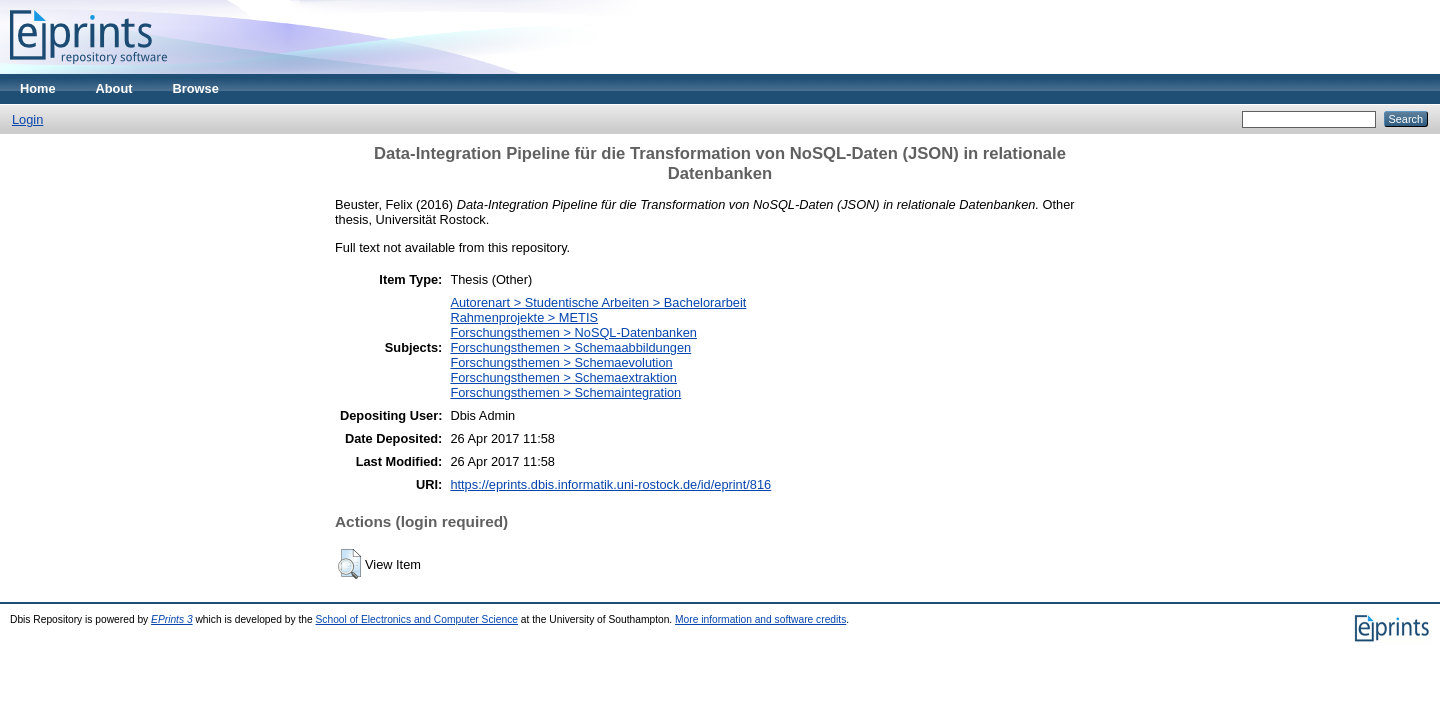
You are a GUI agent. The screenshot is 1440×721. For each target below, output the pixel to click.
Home (38, 88)
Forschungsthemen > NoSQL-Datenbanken (573, 332)
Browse (196, 88)
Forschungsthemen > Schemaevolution (561, 362)
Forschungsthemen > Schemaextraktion (563, 377)
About (114, 88)
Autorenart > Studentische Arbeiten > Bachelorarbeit (598, 302)
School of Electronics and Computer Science (417, 619)
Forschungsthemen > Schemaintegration (565, 392)
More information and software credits (760, 619)
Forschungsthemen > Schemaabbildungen (570, 347)
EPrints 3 (172, 619)
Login (27, 119)
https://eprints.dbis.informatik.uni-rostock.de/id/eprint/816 (610, 484)
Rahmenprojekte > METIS (524, 317)
